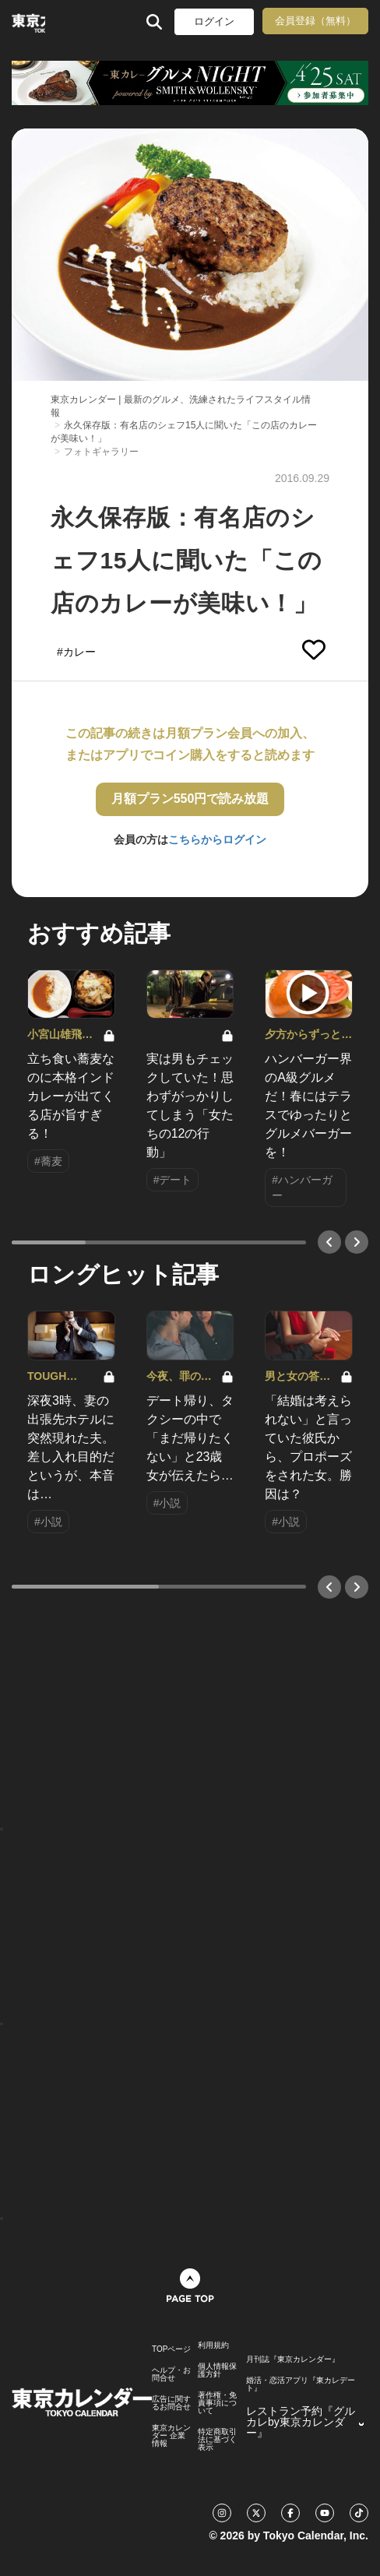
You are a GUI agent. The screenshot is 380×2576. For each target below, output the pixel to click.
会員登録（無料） (315, 20)
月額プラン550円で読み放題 (190, 798)
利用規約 (213, 2345)
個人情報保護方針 (217, 2370)
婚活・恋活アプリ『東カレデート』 (300, 2384)
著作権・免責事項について (217, 2403)
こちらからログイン (217, 839)
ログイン (214, 21)
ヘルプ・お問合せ (171, 2374)
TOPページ (171, 2349)
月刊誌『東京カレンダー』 (293, 2359)
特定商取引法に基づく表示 (217, 2439)
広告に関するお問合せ (171, 2403)
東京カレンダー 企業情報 (171, 2436)
